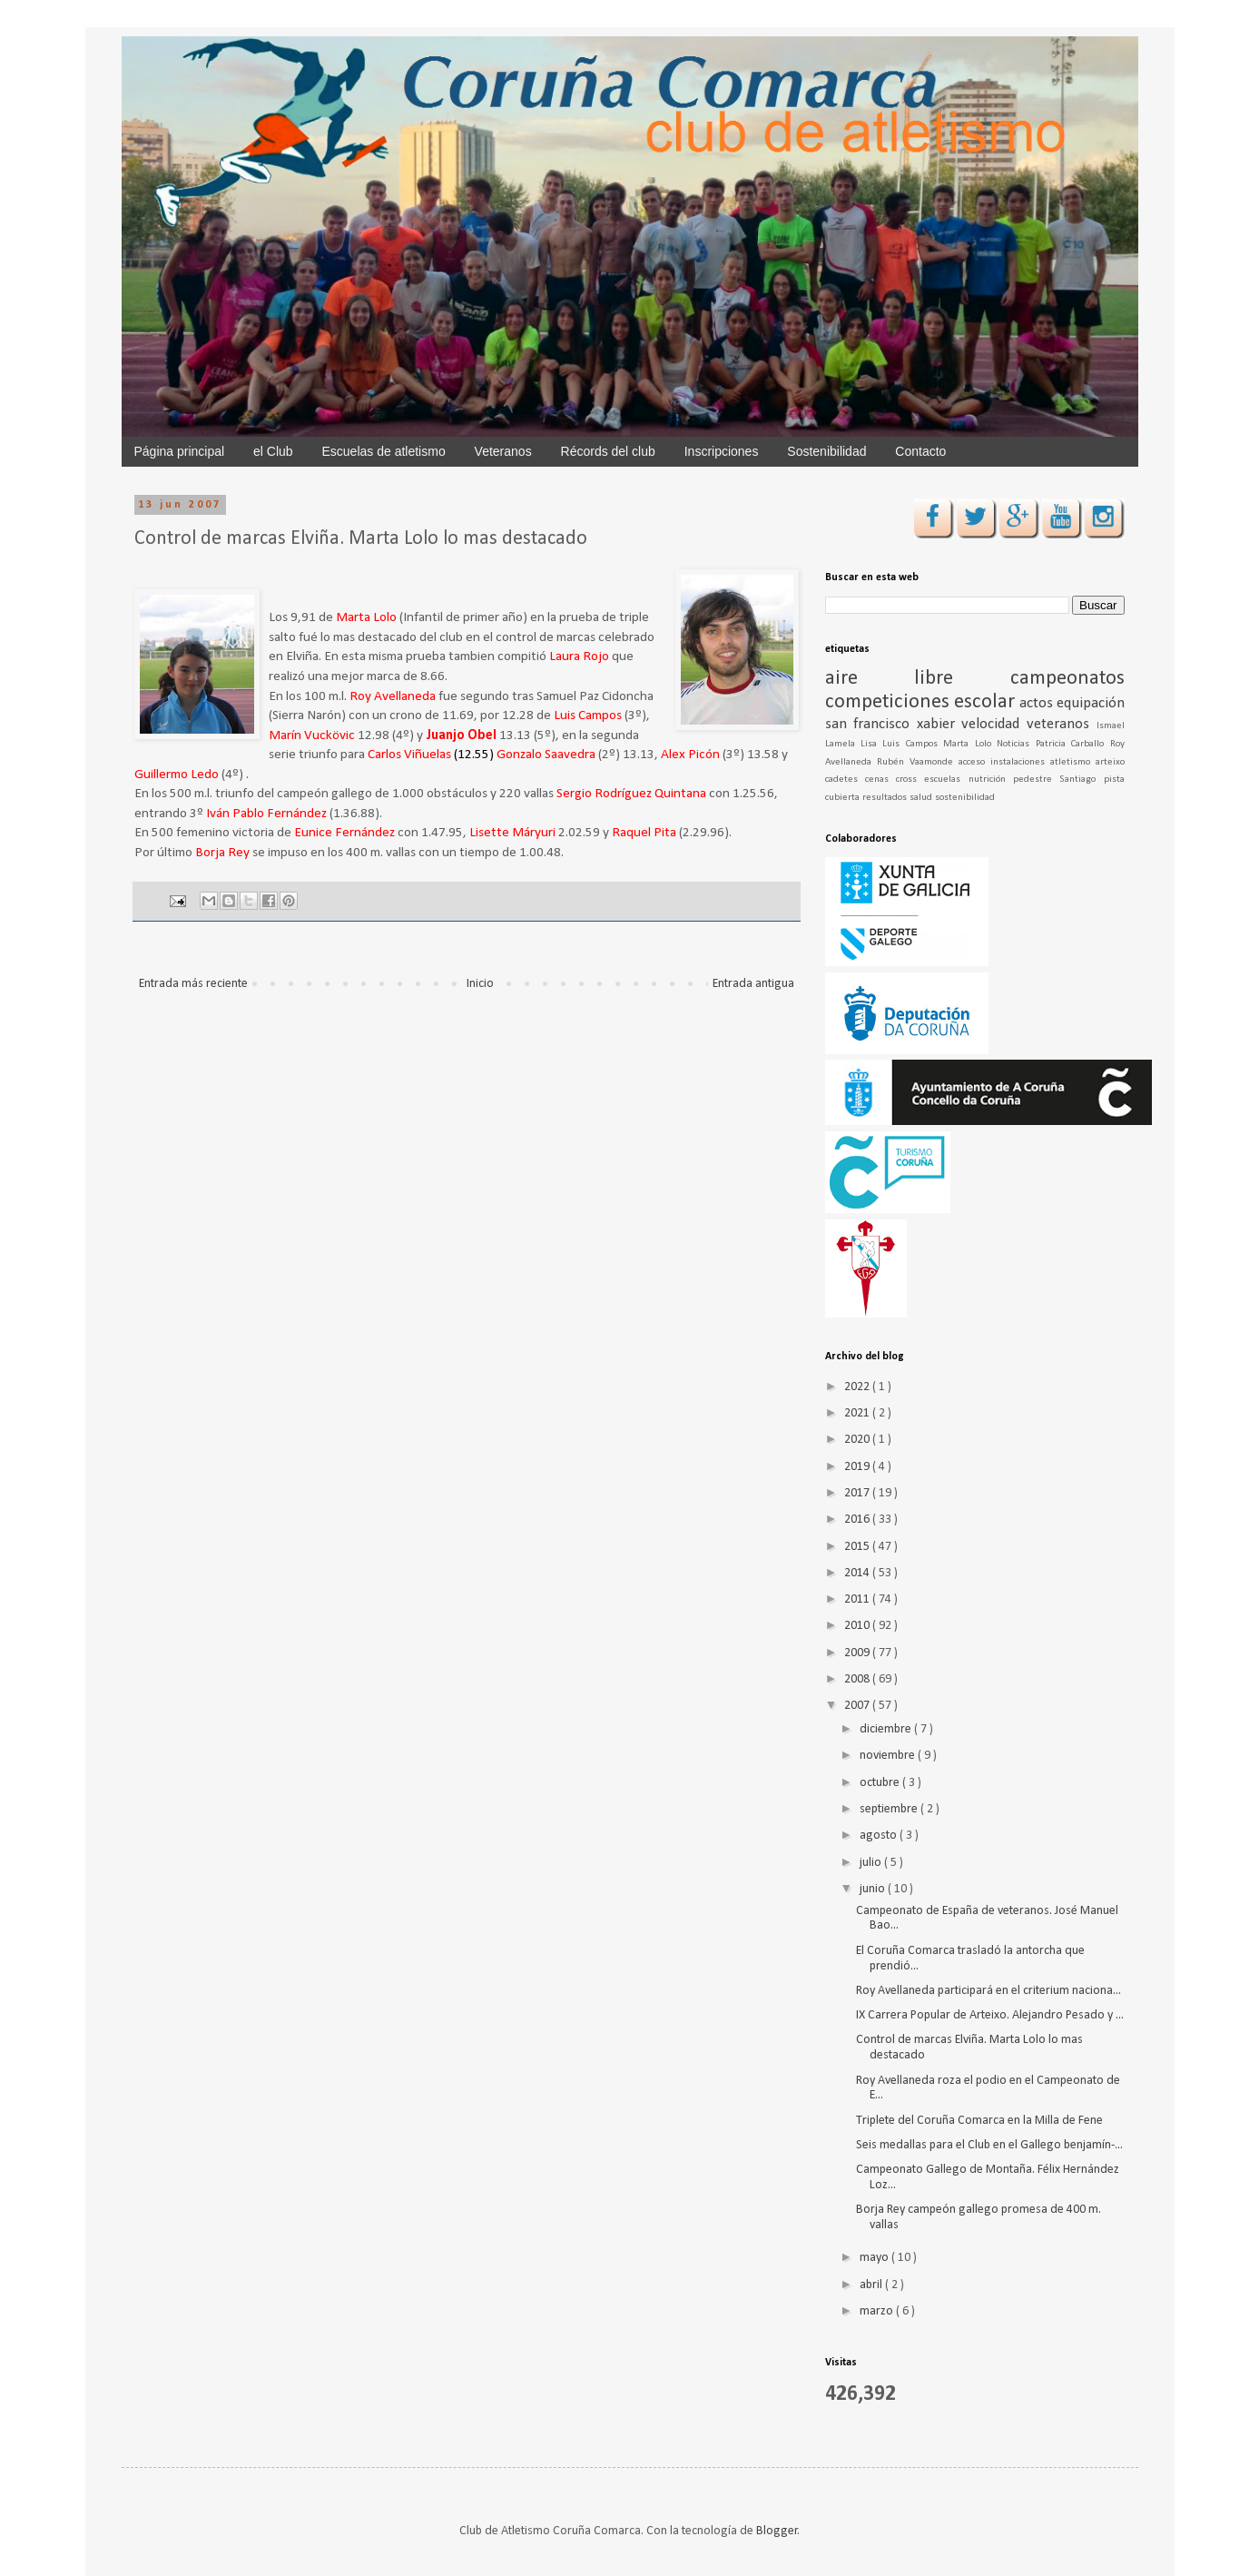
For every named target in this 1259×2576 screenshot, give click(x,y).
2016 (858, 1519)
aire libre (917, 678)
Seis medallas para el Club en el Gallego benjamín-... (989, 2145)
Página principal (179, 451)
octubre (881, 1783)
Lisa (871, 744)
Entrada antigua (753, 984)
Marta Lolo (970, 744)
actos (1038, 703)
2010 (858, 1626)
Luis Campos (912, 744)
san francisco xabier (893, 724)
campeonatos (1067, 678)
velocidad (994, 724)
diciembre (887, 1729)
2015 (858, 1547)
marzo (878, 2311)
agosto (880, 1835)
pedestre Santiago (1058, 780)
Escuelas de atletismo (384, 451)
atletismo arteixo (1087, 762)
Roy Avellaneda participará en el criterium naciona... (988, 1991)
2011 (858, 1599)
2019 (858, 1467)
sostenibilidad (965, 798)
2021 (858, 1413)
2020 (858, 1439)
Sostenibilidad (826, 451)
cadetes (845, 780)
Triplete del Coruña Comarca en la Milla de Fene (979, 2120)
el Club (273, 451)
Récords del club (608, 451)
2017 (858, 1493)
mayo (875, 2258)
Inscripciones (721, 451)
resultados (886, 798)
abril (872, 2285)
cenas (880, 780)
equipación (1091, 703)
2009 (858, 1653)
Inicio (480, 984)
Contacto (920, 451)
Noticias (1016, 744)
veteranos (1062, 724)
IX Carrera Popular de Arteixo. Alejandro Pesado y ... (990, 2015)
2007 (858, 1705)
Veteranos (503, 451)
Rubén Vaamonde (918, 762)
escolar (986, 702)
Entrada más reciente (193, 984)
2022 (858, 1387)
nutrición (991, 780)
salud (922, 798)
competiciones (889, 702)
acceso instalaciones (1004, 762)
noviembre (889, 1755)
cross (910, 780)
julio (872, 1863)
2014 (858, 1573)
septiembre (890, 1809)
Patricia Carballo (1073, 744)
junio (874, 1889)
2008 (858, 1679)
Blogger (777, 2531)
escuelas (946, 780)
